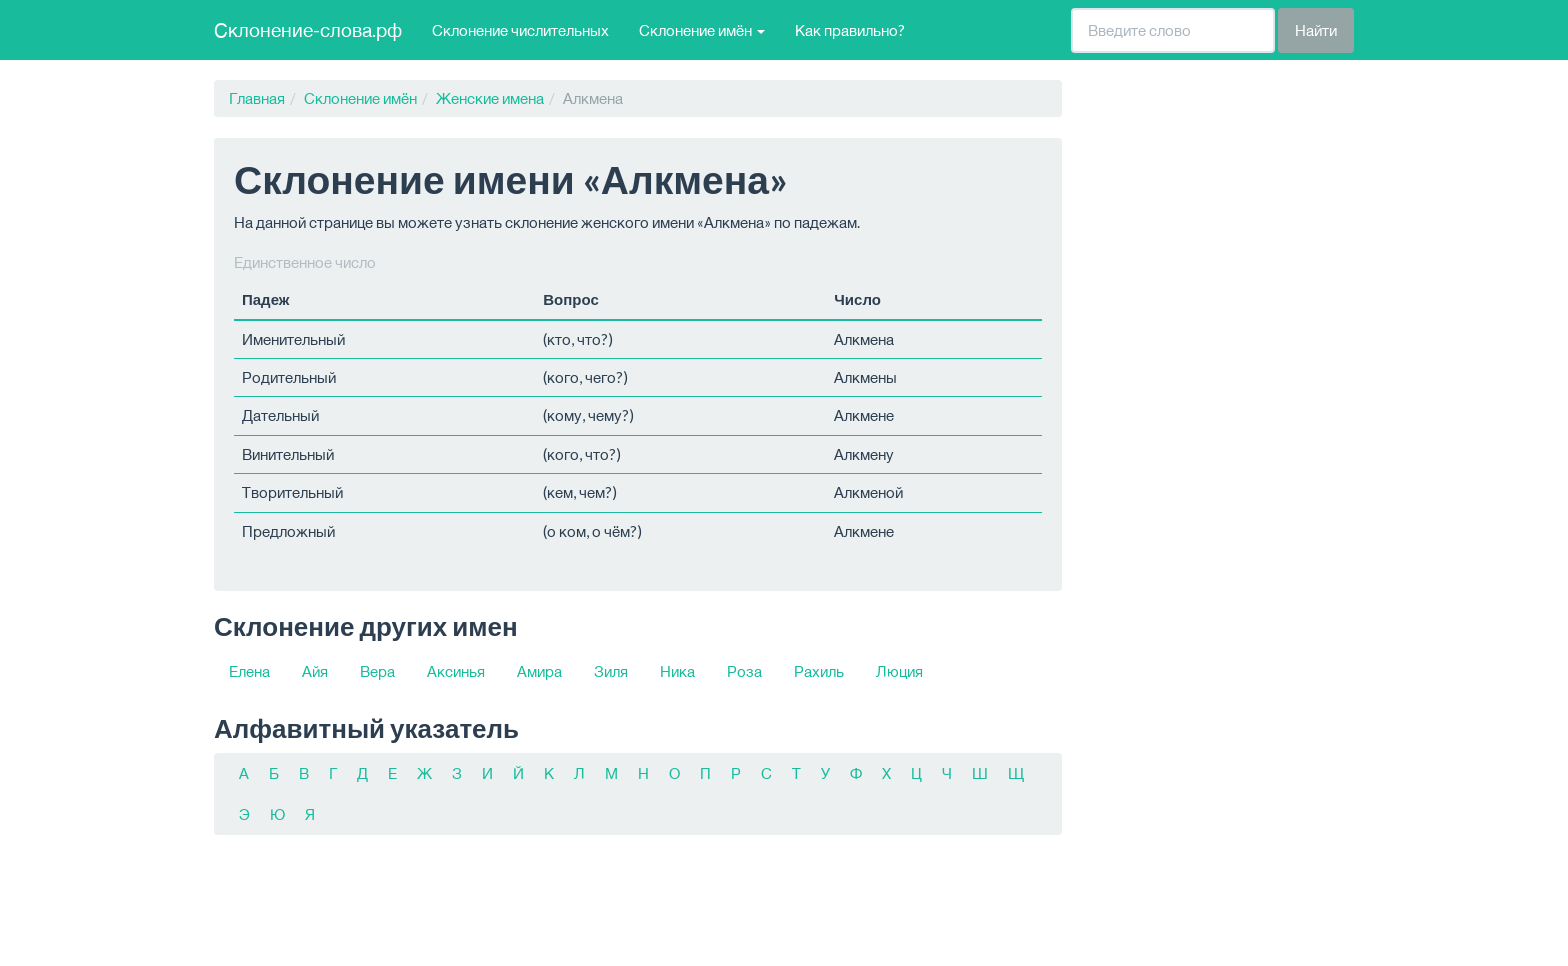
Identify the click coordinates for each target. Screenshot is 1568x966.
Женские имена (490, 98)
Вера (377, 671)
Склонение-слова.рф (308, 29)
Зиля (611, 671)
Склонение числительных (520, 30)
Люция (899, 671)
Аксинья (456, 671)
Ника (677, 671)
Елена (249, 671)
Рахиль (819, 671)
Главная (257, 98)
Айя (315, 671)
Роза (744, 671)
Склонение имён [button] (702, 30)
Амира (539, 671)
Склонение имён (360, 98)
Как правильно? (850, 30)
